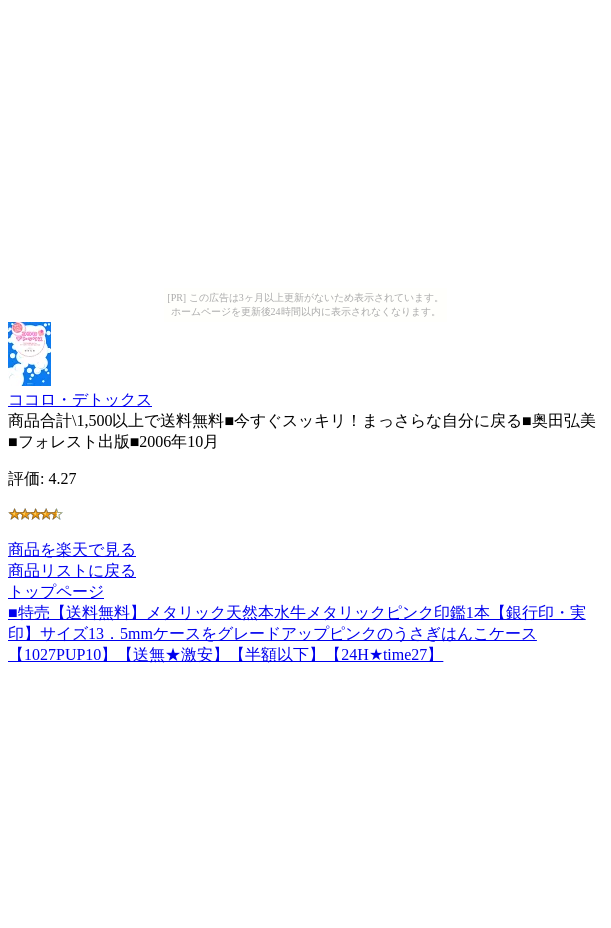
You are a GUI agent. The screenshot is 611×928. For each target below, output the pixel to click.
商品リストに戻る (72, 570)
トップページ (56, 591)
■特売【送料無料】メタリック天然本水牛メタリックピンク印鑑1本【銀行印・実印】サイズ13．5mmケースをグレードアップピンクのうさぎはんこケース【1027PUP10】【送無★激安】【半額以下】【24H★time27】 (297, 633)
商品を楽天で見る (72, 549)
